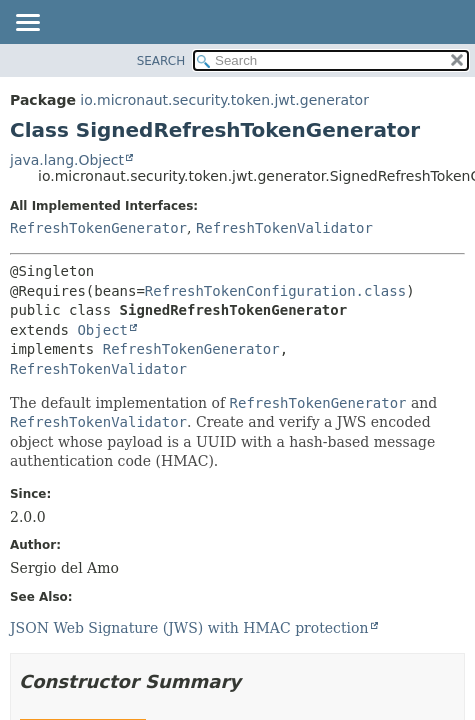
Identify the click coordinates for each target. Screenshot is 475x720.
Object (102, 330)
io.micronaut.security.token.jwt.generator (224, 100)
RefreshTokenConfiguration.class (275, 291)
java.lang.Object (67, 160)
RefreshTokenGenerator (98, 228)
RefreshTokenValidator (284, 228)
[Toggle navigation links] (27, 24)
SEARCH (161, 61)
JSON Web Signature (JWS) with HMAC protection (189, 628)
